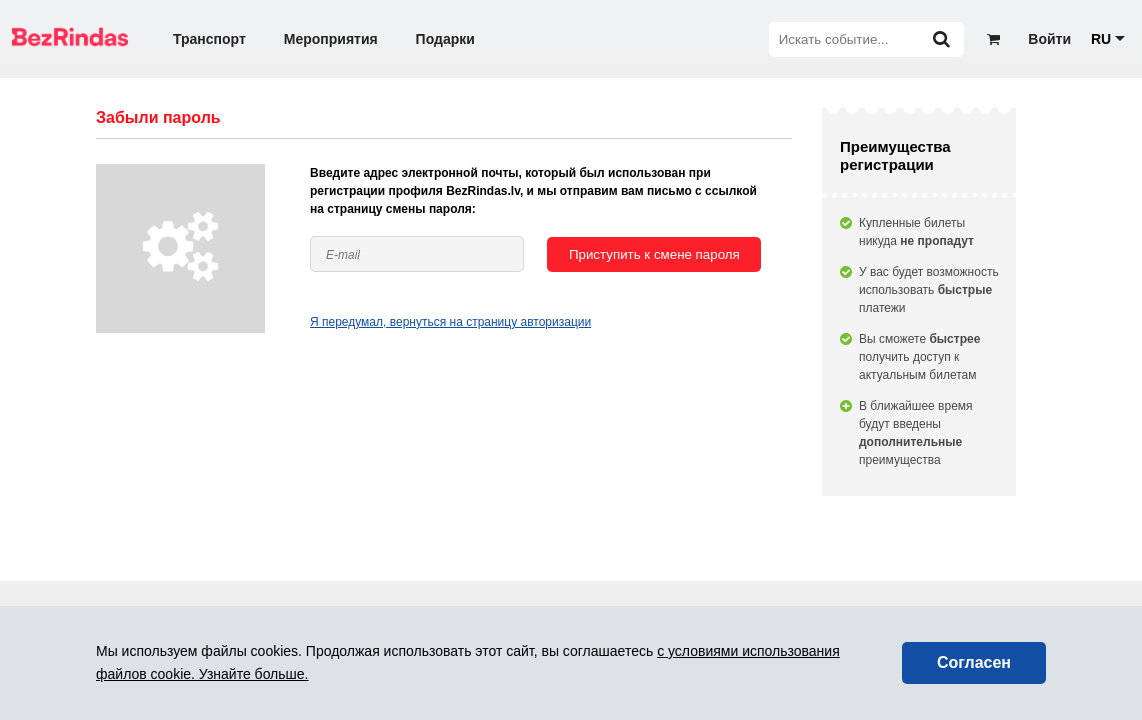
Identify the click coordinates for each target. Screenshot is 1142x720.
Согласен (974, 662)
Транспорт (209, 39)
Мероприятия (331, 39)
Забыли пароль (158, 117)
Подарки (445, 39)
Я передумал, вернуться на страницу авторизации (450, 322)
